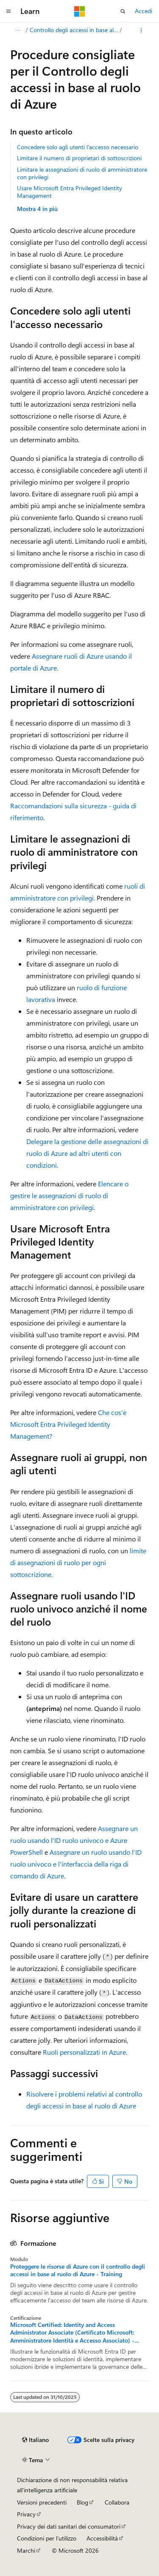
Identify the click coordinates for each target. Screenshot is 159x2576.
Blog (82, 2502)
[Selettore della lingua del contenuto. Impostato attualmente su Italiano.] (35, 2440)
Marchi (26, 2550)
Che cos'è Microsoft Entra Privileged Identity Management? (68, 1424)
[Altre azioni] (141, 30)
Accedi (143, 11)
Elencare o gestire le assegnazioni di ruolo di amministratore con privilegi (69, 1195)
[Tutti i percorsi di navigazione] (17, 30)
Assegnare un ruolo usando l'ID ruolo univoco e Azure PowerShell (74, 1840)
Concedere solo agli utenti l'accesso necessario (77, 147)
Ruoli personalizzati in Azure (84, 2052)
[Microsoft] (79, 11)
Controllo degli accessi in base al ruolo (74, 30)
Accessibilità (102, 2538)
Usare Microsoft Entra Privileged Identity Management (69, 192)
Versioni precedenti (42, 2502)
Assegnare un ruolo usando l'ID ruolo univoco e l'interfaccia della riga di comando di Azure (76, 1864)
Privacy (26, 2514)
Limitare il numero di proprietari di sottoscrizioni (79, 158)
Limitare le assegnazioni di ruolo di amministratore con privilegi (82, 173)
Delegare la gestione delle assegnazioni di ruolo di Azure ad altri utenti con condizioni (87, 1153)
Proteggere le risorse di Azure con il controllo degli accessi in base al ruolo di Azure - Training (77, 2270)
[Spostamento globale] (8, 11)
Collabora (117, 2502)
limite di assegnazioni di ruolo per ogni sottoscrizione (78, 1562)
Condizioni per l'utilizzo (46, 2538)
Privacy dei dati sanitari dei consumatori (68, 2526)
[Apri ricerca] (122, 11)
